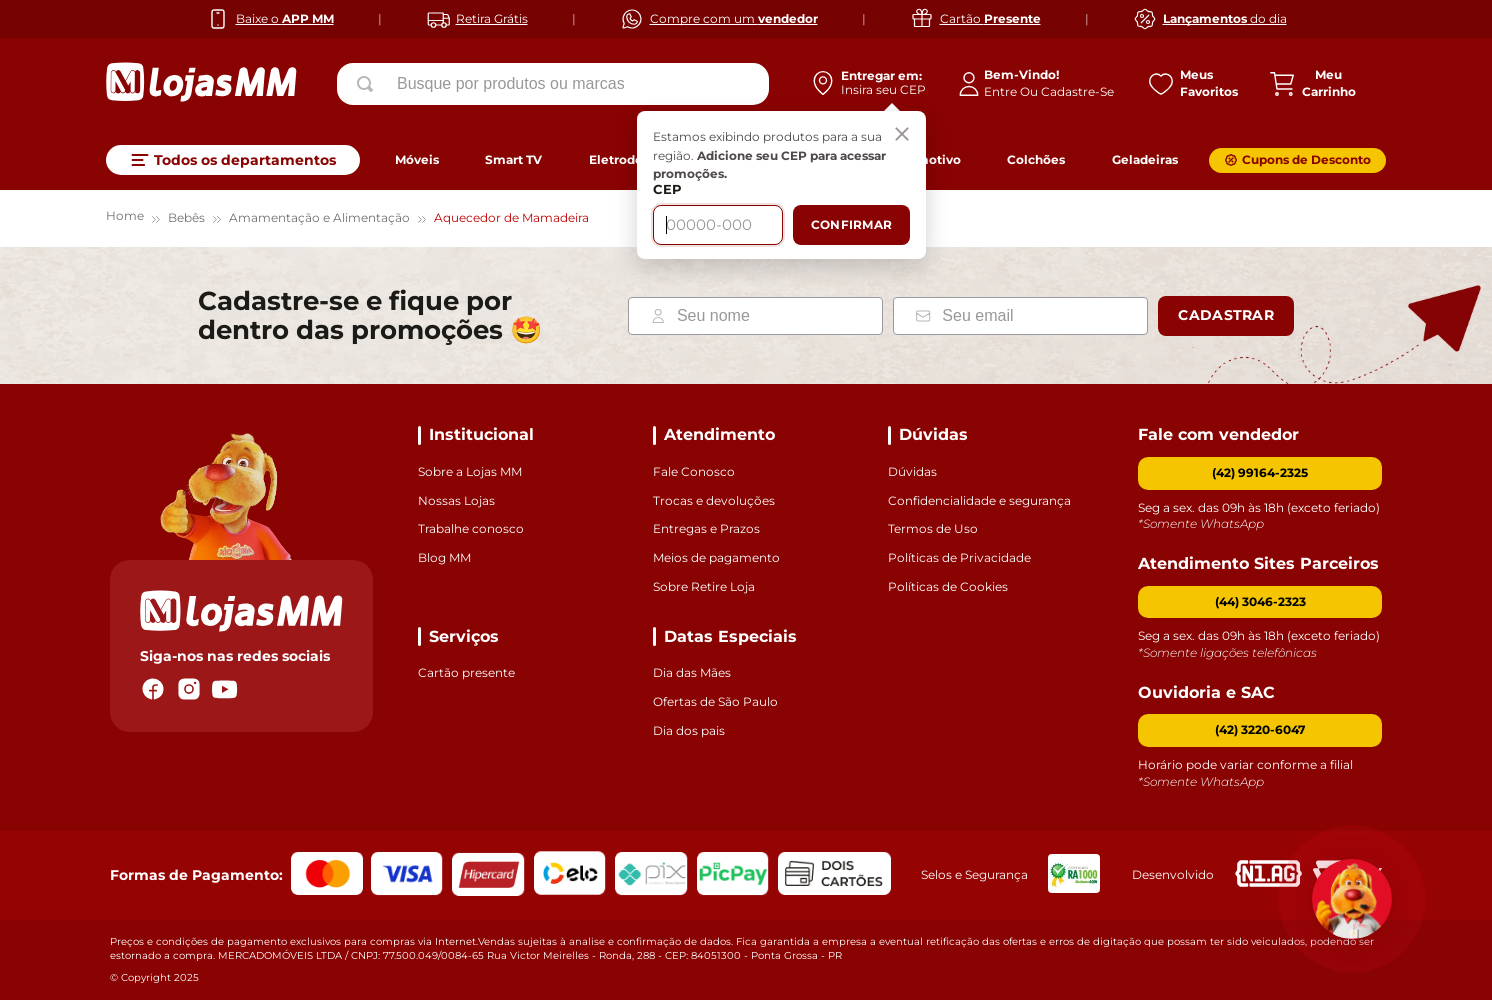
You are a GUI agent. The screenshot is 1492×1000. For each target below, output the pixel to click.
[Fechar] (902, 135)
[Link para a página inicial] (125, 218)
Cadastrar (1226, 315)
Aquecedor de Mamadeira (511, 217)
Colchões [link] (1036, 159)
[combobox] (553, 84)
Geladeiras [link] (1145, 159)
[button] (1260, 602)
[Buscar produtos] (369, 84)
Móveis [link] (417, 159)
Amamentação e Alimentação (319, 217)
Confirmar (851, 224)
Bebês (186, 217)
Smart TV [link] (513, 159)
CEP (667, 189)
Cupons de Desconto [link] (1306, 159)
